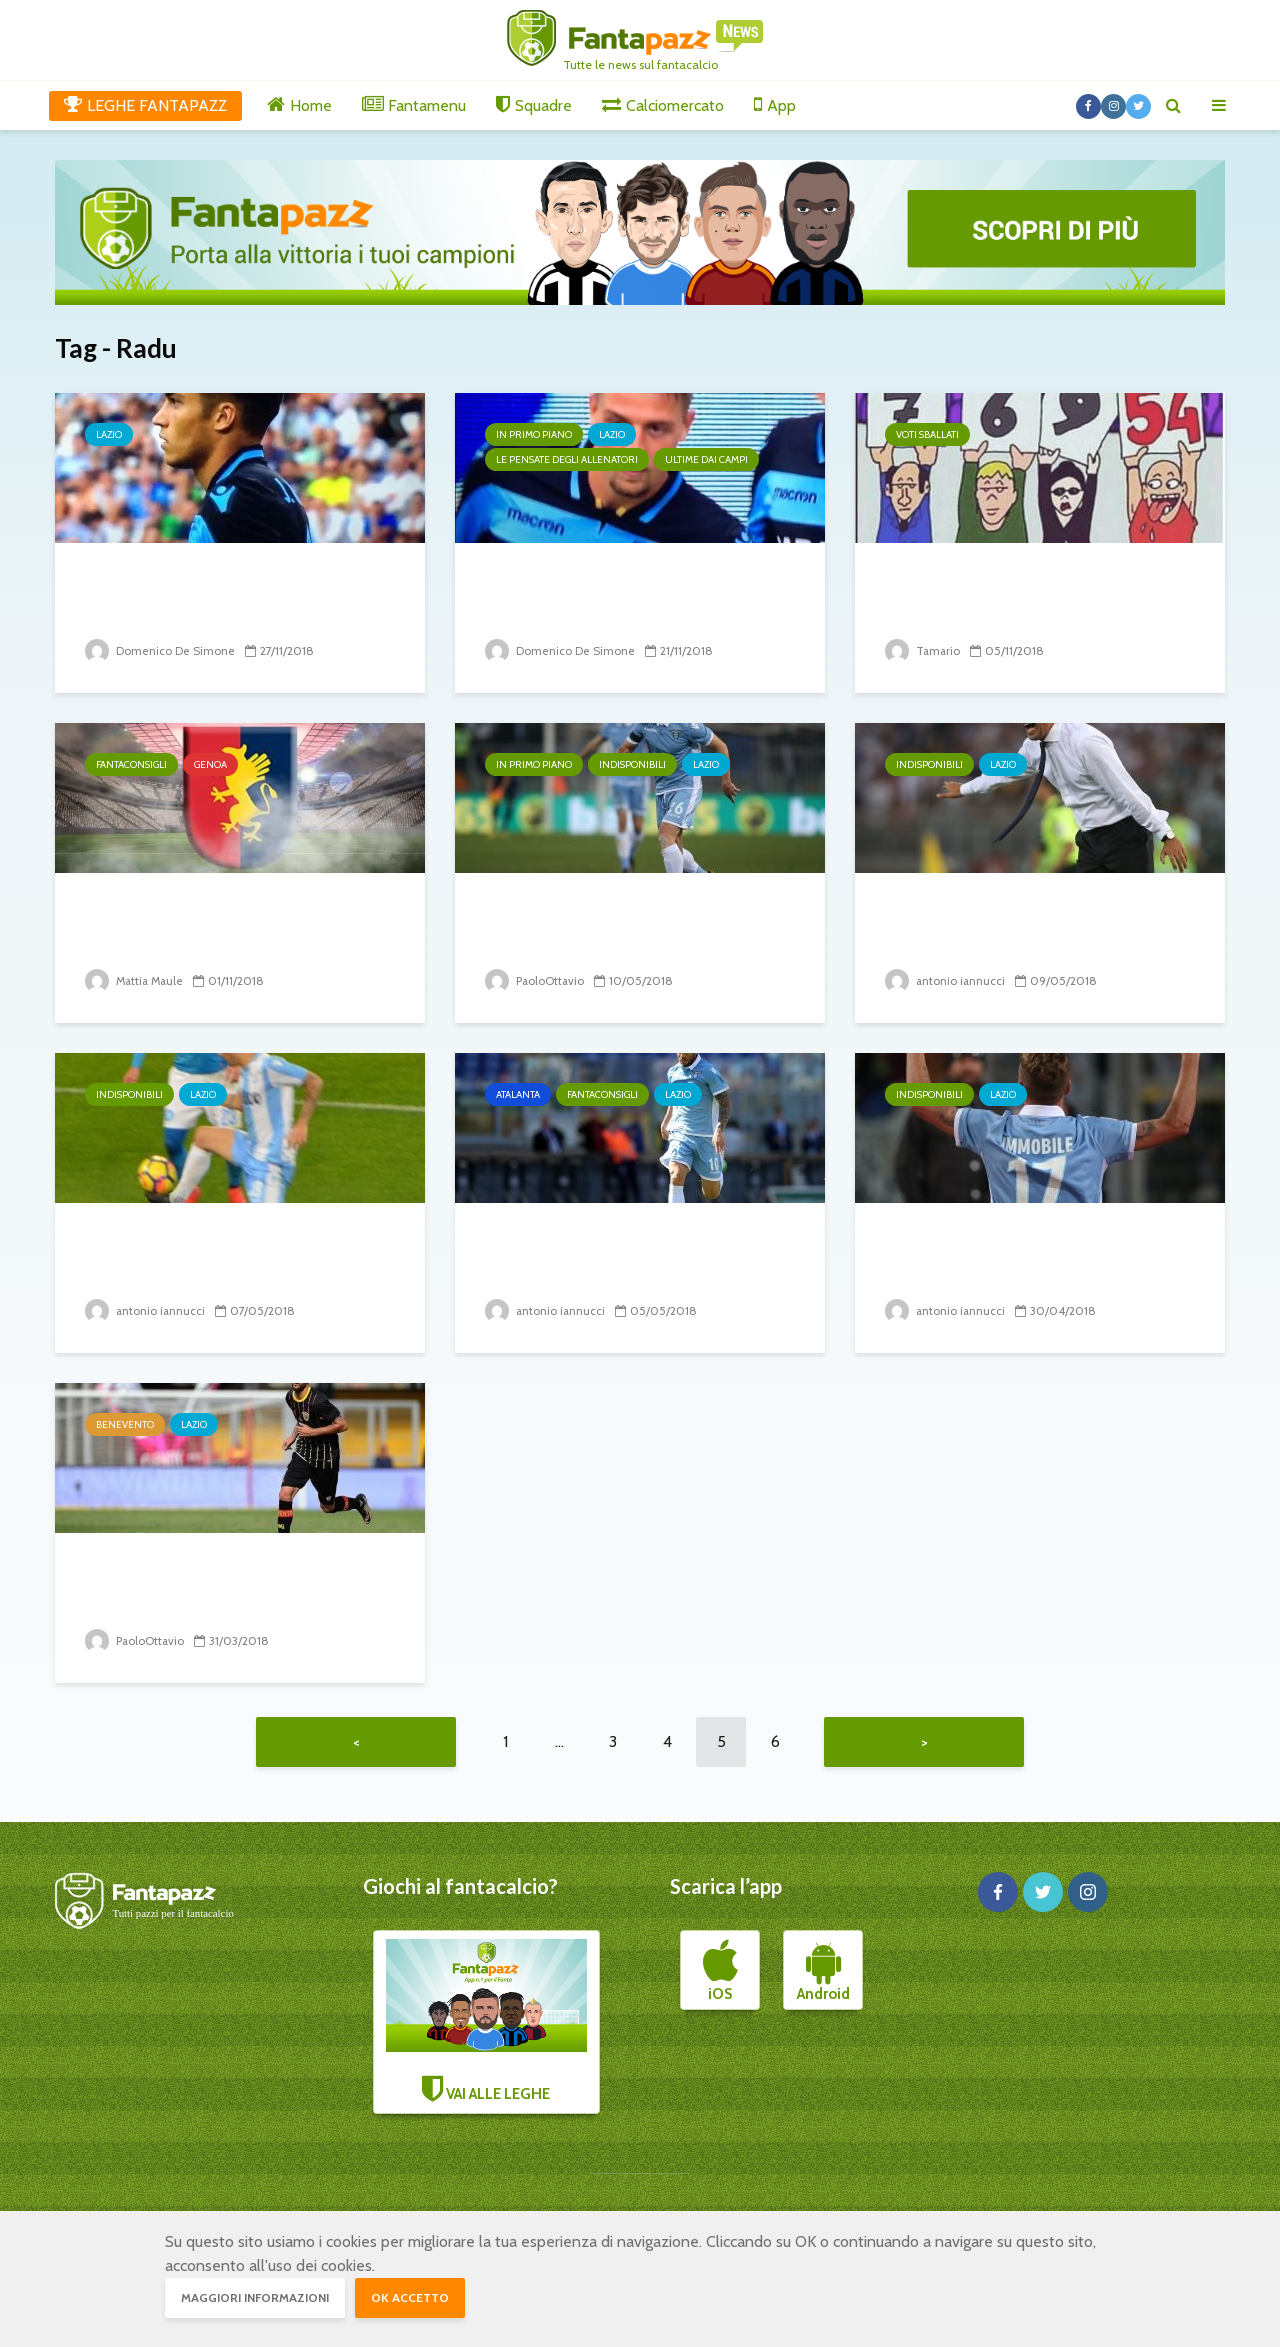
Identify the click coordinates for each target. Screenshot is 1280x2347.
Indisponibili (632, 764)
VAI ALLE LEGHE (487, 2026)
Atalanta (518, 1094)
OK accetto (410, 2297)
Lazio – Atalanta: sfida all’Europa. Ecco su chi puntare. (636, 1255)
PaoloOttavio (535, 980)
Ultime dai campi (706, 459)
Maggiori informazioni (255, 2297)
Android (823, 1976)
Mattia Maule (136, 980)
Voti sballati (927, 434)
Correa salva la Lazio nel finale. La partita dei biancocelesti (238, 595)
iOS (720, 1976)
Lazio (109, 434)
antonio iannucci (946, 980)
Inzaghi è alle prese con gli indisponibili (1014, 925)
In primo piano (534, 434)
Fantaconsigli (131, 764)
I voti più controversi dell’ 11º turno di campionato (1029, 595)
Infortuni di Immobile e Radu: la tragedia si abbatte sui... (1037, 1255)
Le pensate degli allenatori (567, 459)
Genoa (210, 764)
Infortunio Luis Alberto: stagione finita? (200, 1255)
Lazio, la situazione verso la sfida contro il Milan (619, 595)
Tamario (923, 650)
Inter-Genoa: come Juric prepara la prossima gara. (209, 925)
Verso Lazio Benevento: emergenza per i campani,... (217, 1585)
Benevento (125, 1424)
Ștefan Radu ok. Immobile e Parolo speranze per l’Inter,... (627, 925)
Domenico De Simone (160, 650)
